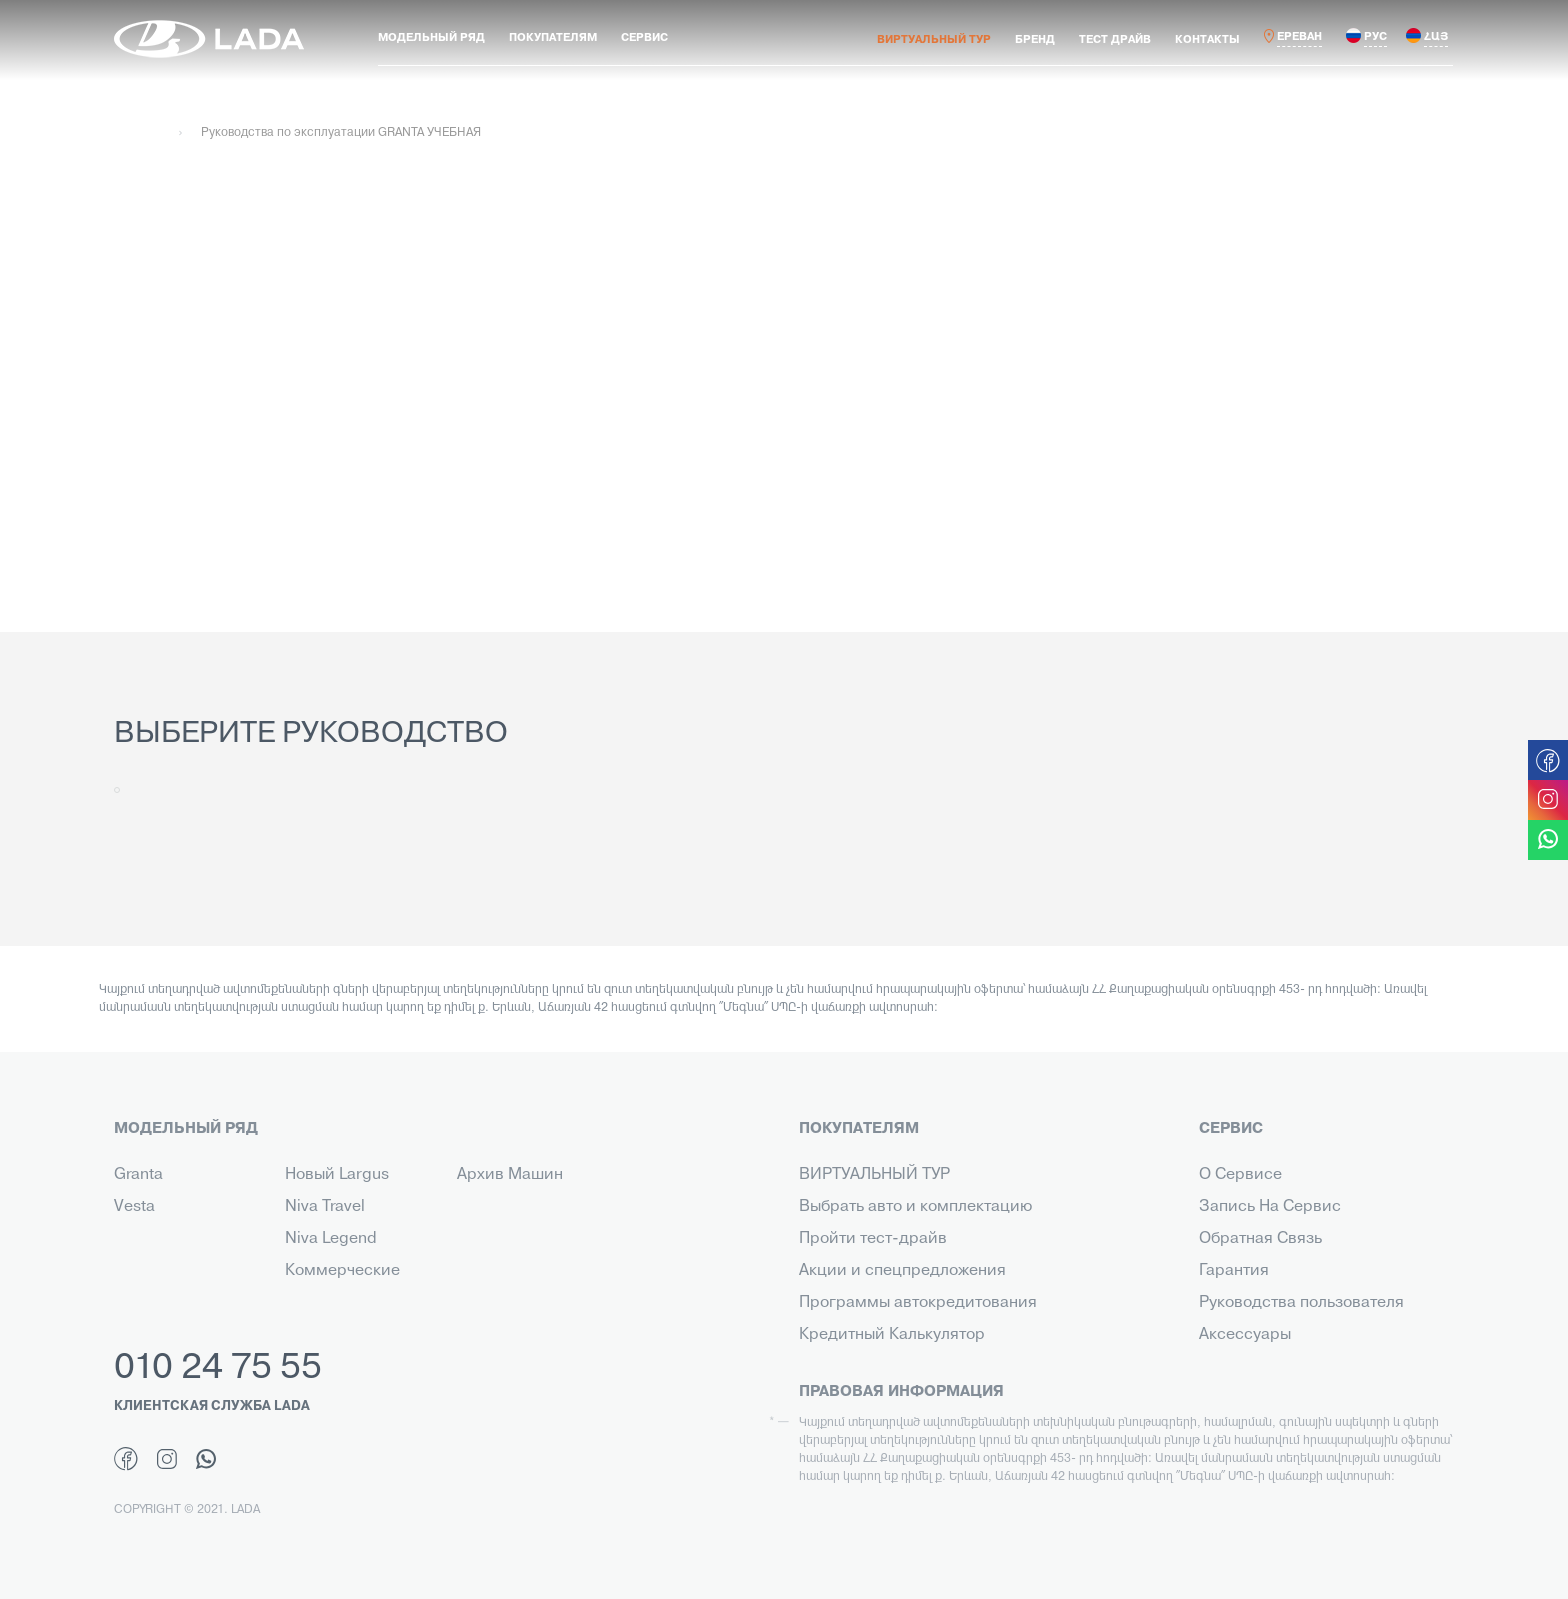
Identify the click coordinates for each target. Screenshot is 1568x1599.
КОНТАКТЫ (1207, 40)
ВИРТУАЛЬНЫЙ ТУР (934, 40)
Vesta (134, 1207)
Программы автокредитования (918, 1303)
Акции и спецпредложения (902, 1271)
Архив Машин (510, 1175)
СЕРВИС (644, 38)
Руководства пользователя (1301, 1303)
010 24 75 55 (218, 1369)
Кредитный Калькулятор (892, 1335)
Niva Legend (331, 1239)
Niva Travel (325, 1207)
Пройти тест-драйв (873, 1239)
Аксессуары (1245, 1335)
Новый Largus (337, 1175)
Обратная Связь (1260, 1239)
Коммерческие (342, 1271)
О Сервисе (1240, 1175)
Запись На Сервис (1270, 1207)
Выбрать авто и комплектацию (915, 1207)
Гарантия (1234, 1271)
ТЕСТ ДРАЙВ (1115, 40)
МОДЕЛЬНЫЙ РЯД (431, 38)
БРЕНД (1035, 40)
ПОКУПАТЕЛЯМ (553, 38)
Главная (137, 133)
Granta (138, 1175)
